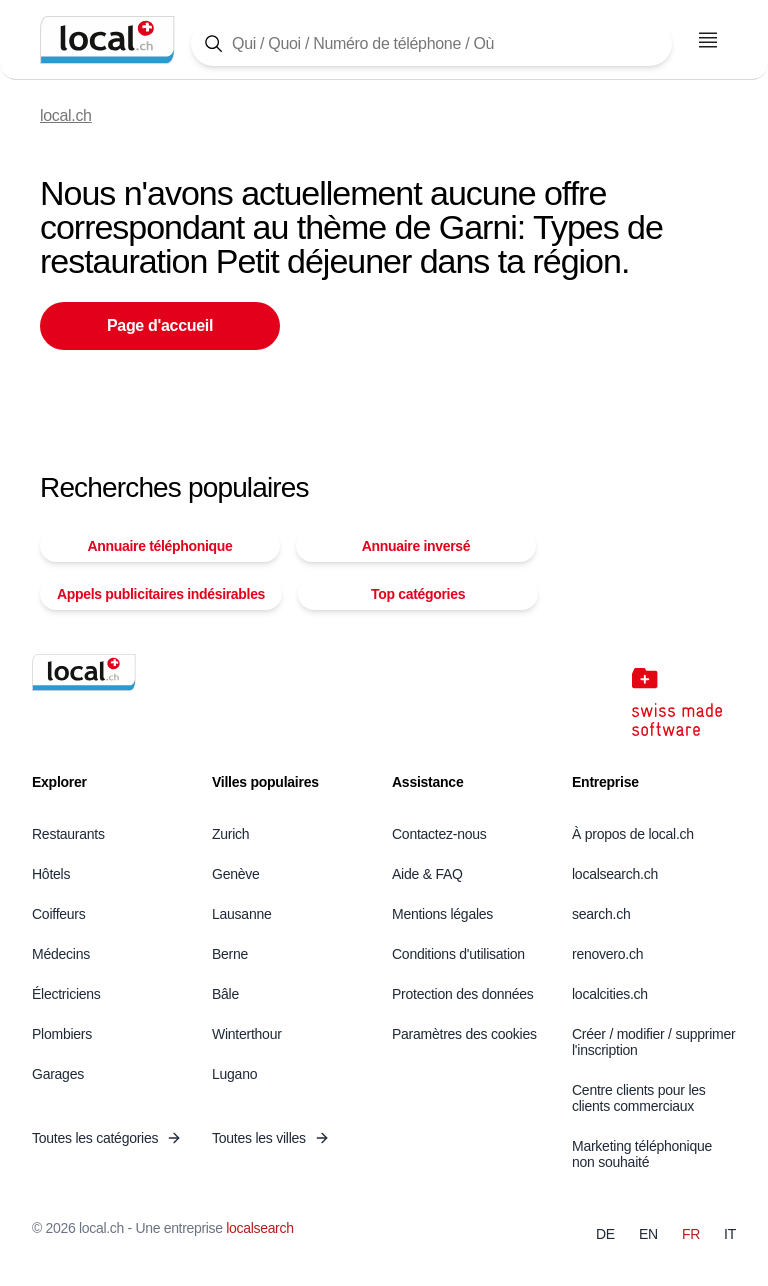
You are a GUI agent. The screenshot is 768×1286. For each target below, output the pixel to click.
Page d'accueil (160, 325)
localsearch (259, 1228)
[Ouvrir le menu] (708, 40)
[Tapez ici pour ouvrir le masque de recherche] (431, 43)
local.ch (66, 115)
